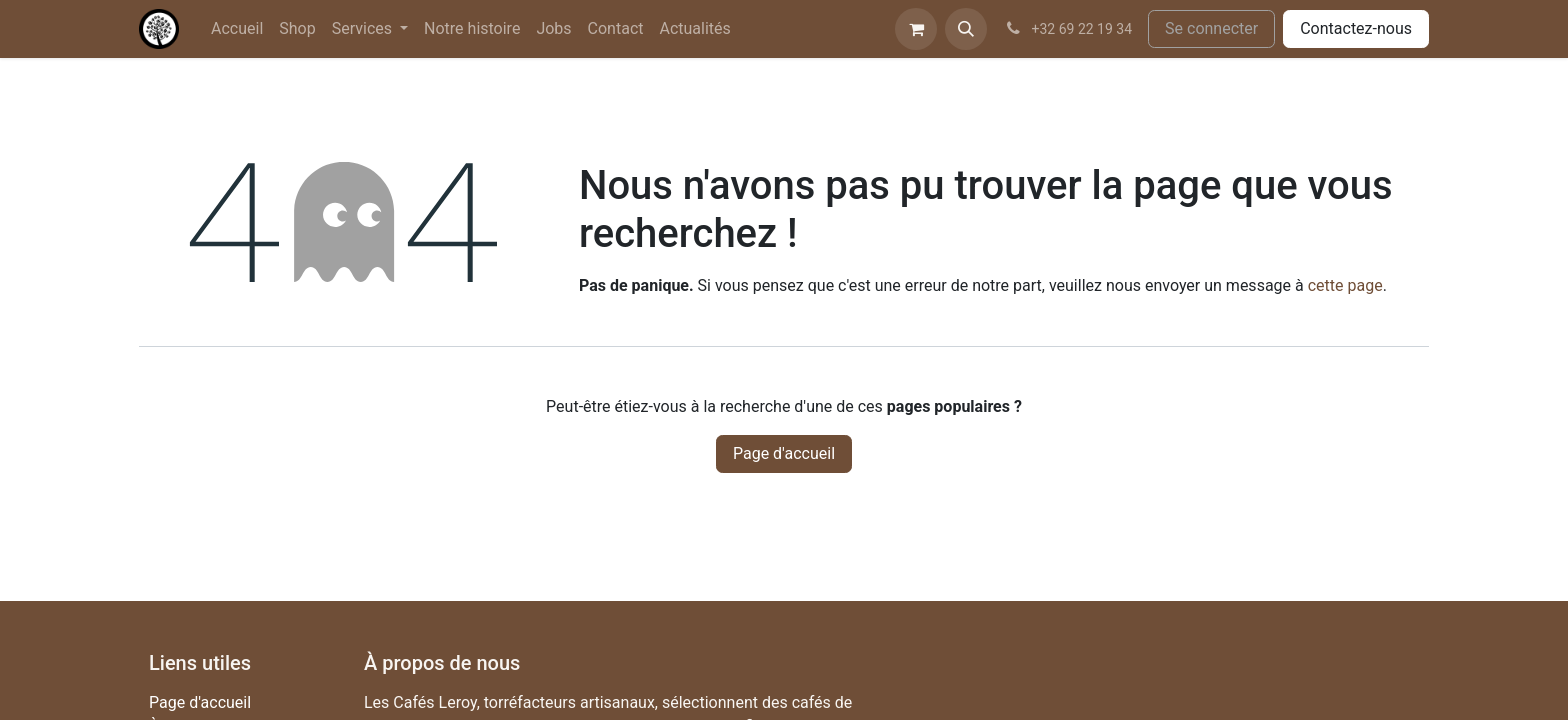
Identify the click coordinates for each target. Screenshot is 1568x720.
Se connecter (1211, 28)
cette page (1345, 285)
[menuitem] (237, 29)
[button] (966, 29)
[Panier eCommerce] (916, 29)
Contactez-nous (1356, 28)
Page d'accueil (784, 453)
